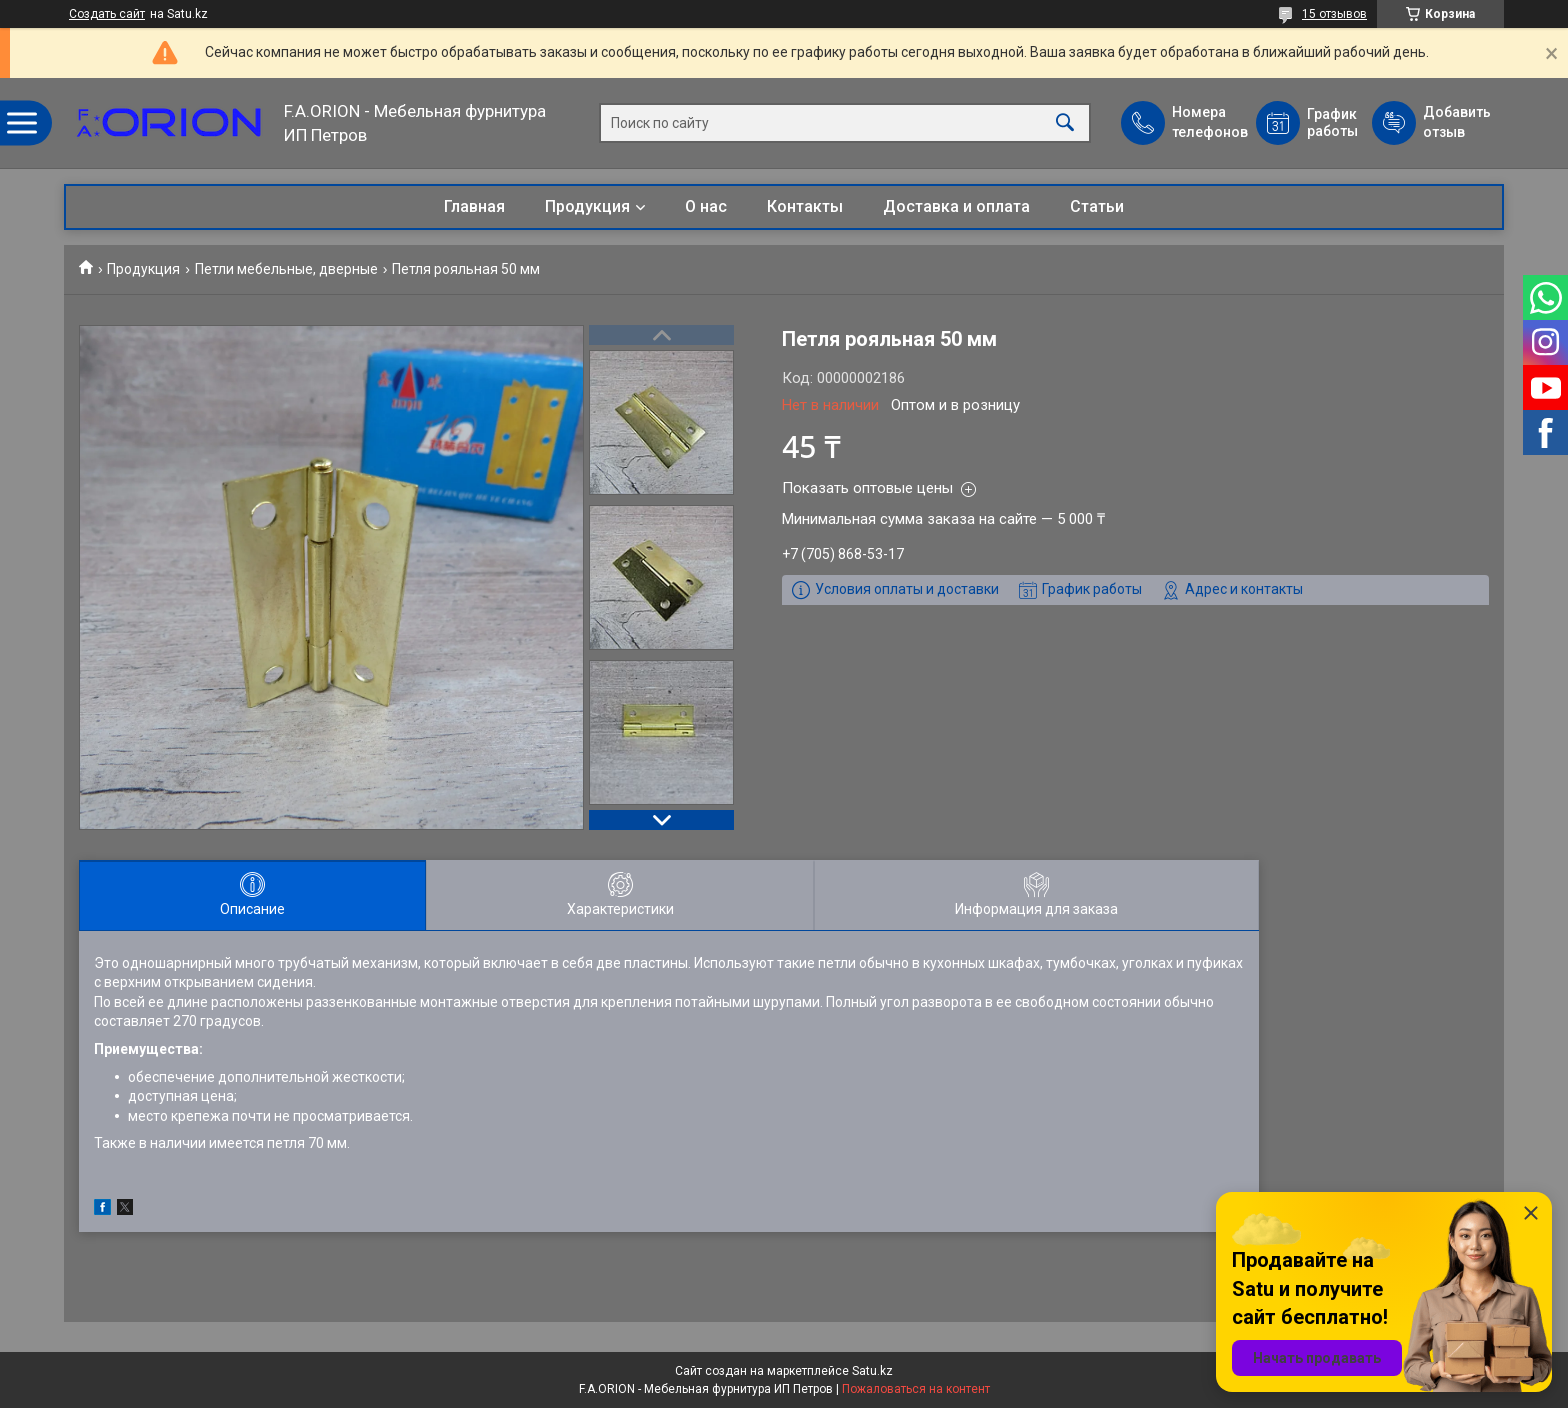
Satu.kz (872, 1371)
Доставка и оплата (956, 206)
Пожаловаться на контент (916, 1389)
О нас (706, 206)
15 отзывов (1334, 14)
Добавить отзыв (1456, 122)
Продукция (587, 206)
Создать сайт (107, 14)
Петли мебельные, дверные (286, 269)
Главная (474, 206)
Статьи (1097, 206)
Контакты (805, 206)
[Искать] (1065, 123)
